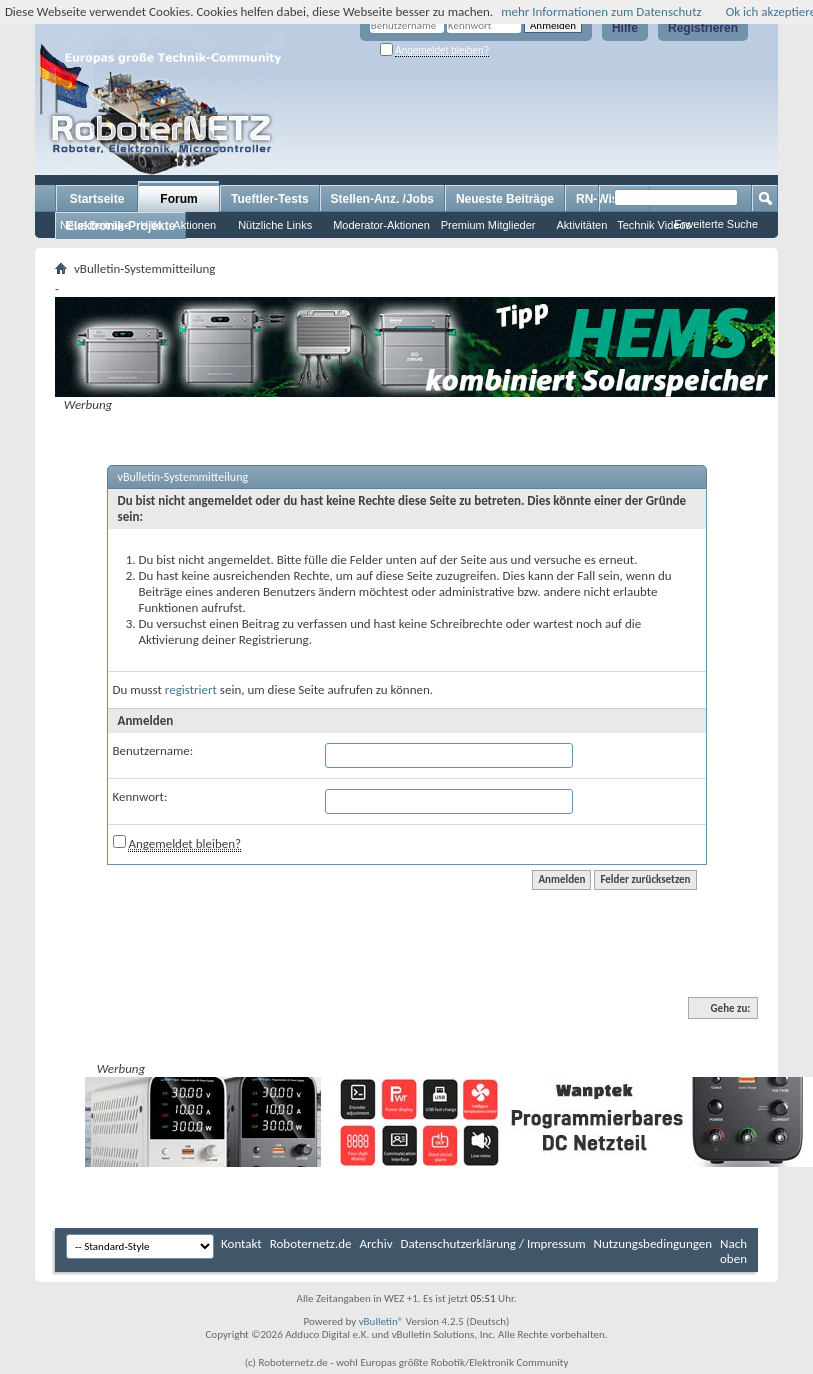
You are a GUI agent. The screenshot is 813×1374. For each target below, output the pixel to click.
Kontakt (241, 1243)
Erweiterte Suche (716, 224)
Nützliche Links (275, 225)
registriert (191, 689)
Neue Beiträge (95, 225)
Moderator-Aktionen (381, 225)
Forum (178, 199)
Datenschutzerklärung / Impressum (493, 1243)
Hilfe (625, 28)
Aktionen (194, 225)
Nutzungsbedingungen (653, 1243)
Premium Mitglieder (488, 225)
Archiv (376, 1243)
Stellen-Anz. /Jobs (382, 199)
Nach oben (733, 1251)
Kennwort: (140, 796)
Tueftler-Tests (270, 199)
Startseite (97, 199)
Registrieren (703, 28)
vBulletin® (381, 1321)
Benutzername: (153, 750)
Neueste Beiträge (505, 199)
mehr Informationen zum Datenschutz (601, 11)
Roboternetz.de (311, 1243)
